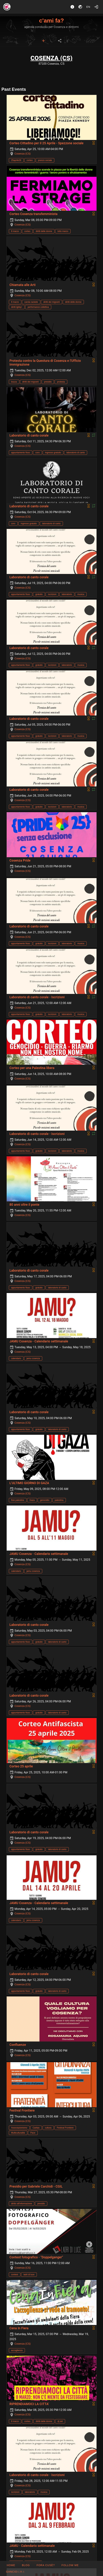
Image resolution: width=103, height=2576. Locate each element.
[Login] (96, 7)
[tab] (43, 40)
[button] (45, 2565)
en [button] (88, 6)
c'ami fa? (51, 20)
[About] (72, 7)
